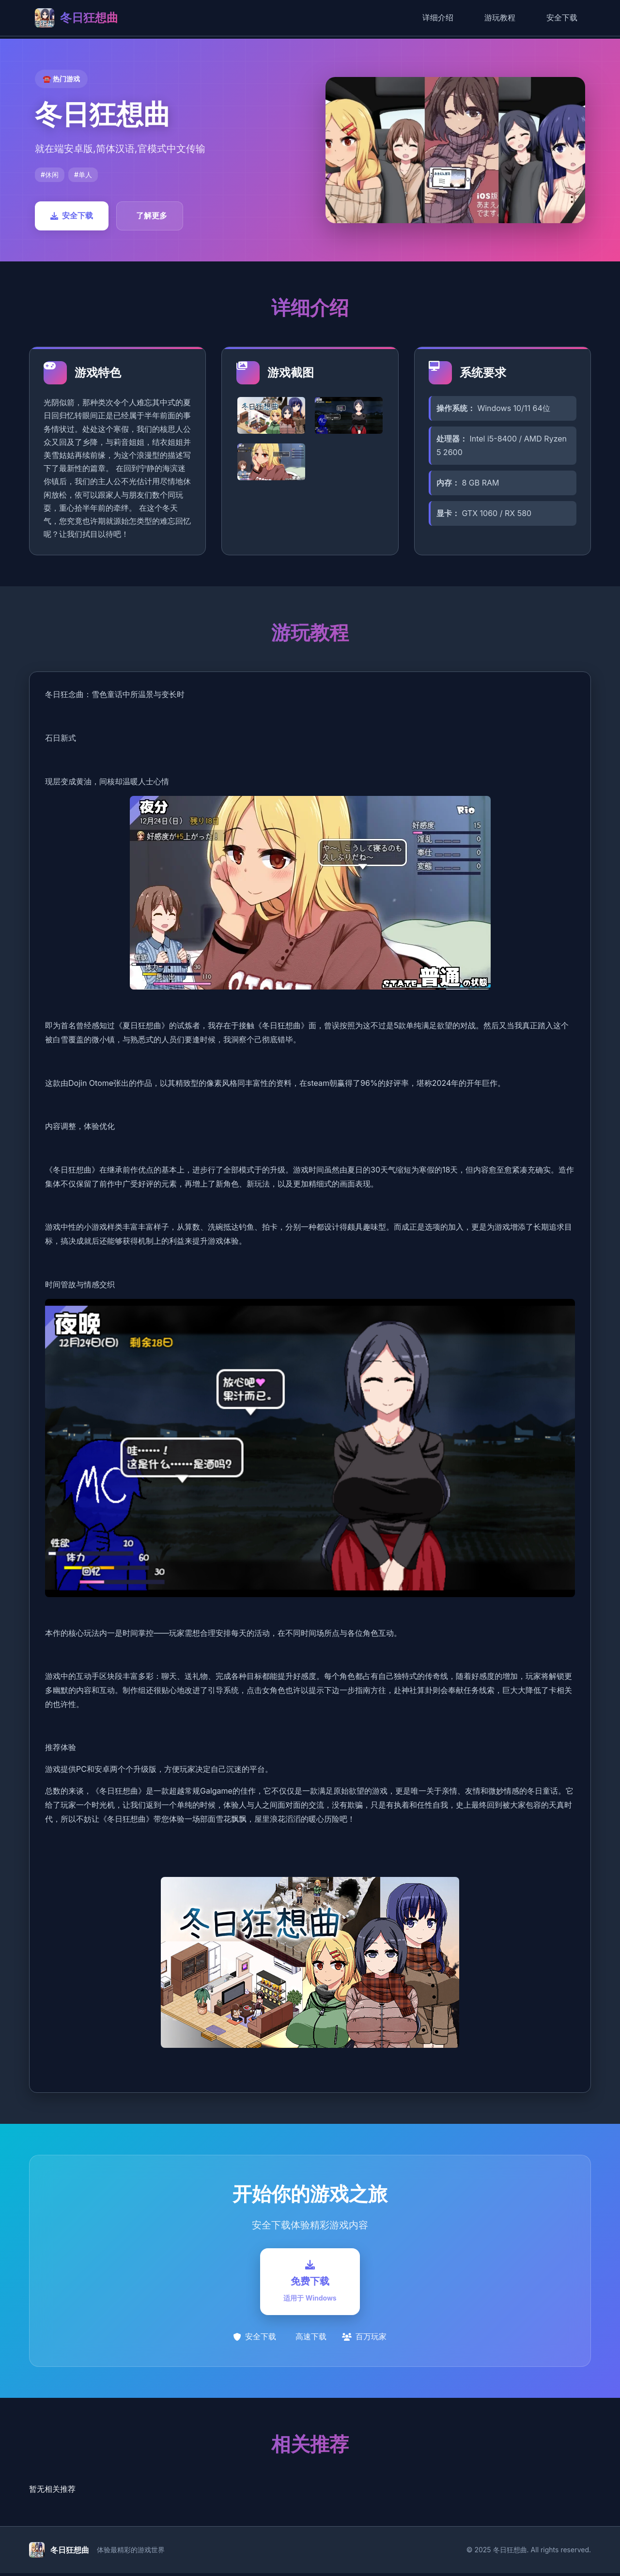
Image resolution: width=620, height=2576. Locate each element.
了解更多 (151, 215)
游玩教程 (499, 17)
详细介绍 (437, 17)
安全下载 (561, 17)
